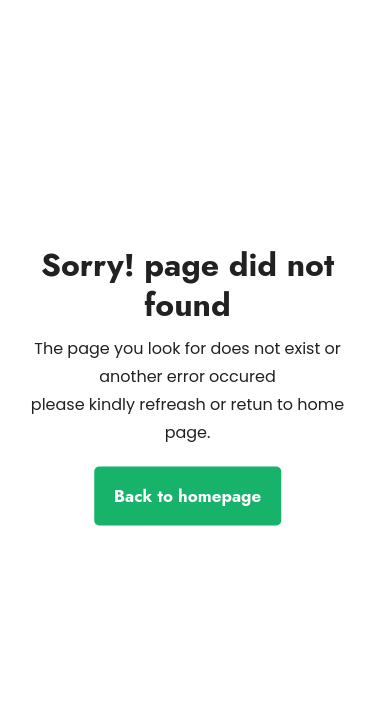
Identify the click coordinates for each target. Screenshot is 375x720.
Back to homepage (187, 496)
